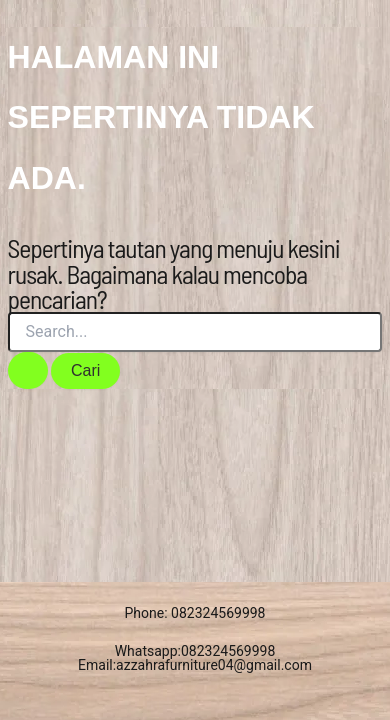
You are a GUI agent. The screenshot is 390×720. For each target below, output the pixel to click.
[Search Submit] (28, 370)
